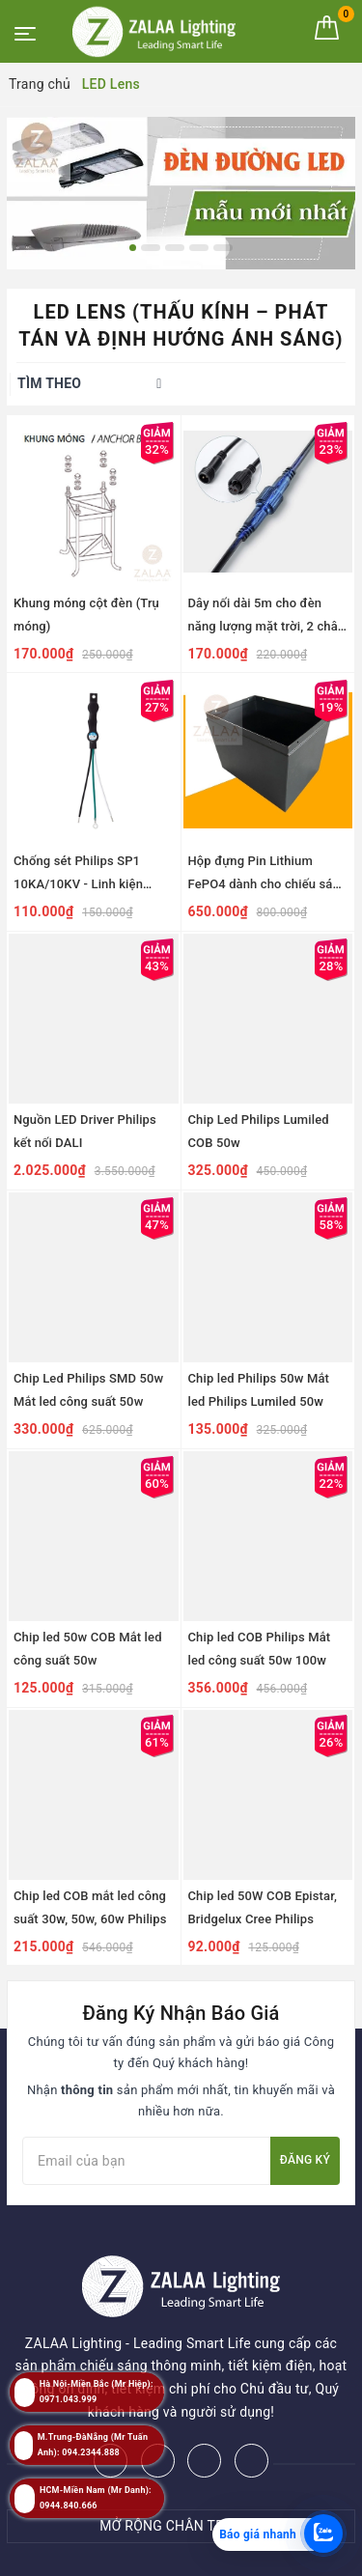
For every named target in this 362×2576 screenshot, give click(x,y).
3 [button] (174, 247)
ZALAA (221, 2555)
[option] (181, 193)
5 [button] (223, 247)
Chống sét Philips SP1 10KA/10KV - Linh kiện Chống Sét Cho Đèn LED (82, 884)
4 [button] (199, 247)
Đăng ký (305, 2160)
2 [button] (150, 247)
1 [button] (132, 247)
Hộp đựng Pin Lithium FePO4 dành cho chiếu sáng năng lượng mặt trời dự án (268, 884)
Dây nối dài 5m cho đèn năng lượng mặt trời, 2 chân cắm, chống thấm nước (267, 626)
